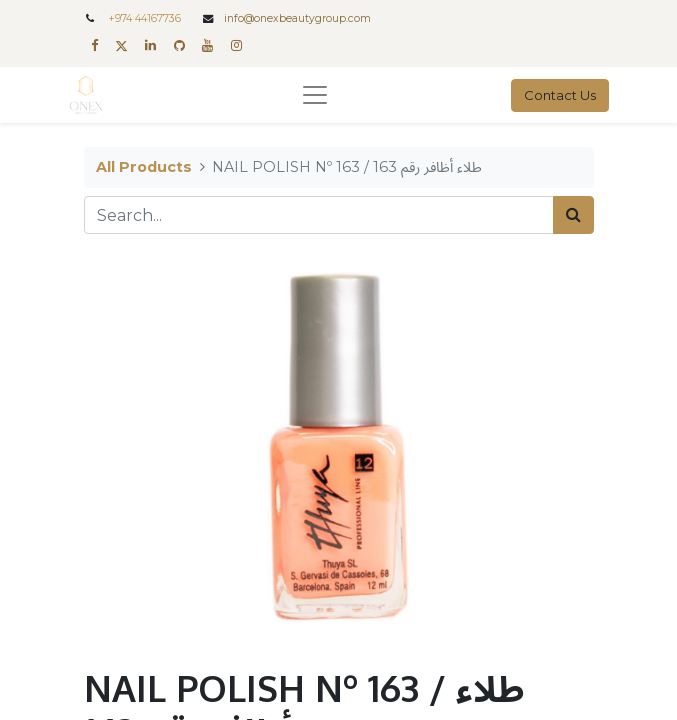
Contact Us (560, 95)
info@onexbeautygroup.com (297, 18)
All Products (144, 167)
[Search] (573, 215)
